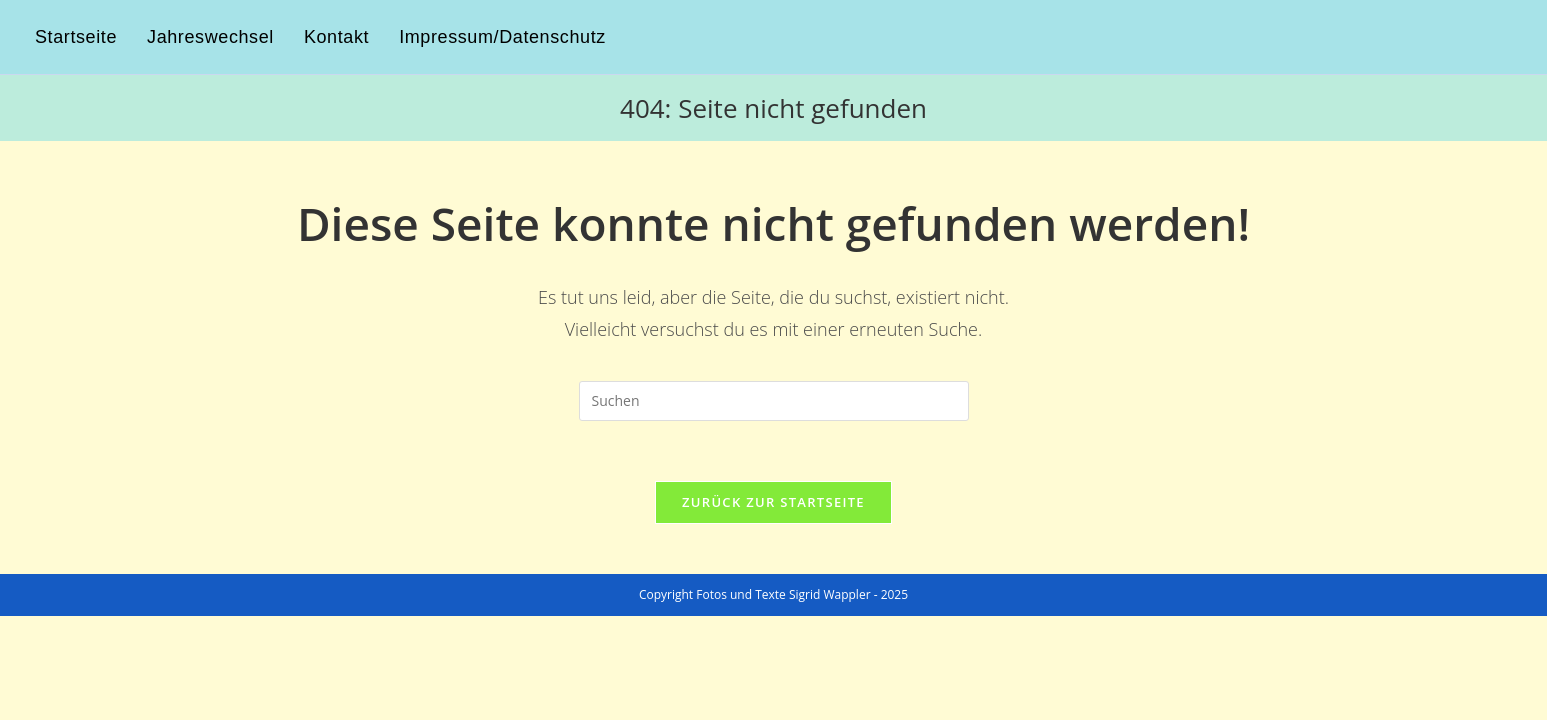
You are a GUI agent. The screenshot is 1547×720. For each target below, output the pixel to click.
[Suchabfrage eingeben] (774, 401)
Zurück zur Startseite (773, 502)
